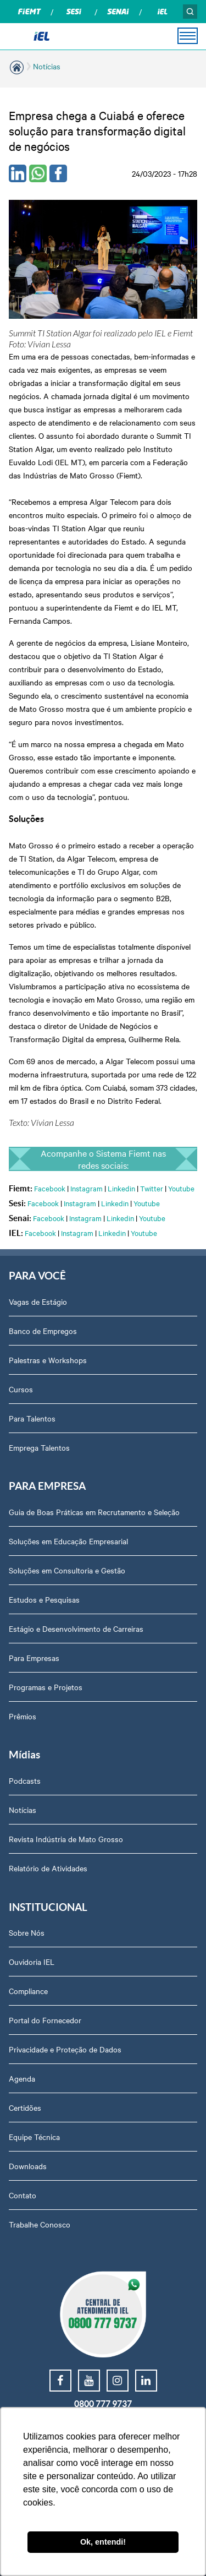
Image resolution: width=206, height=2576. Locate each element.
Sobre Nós (26, 1932)
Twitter (151, 1188)
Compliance (28, 1990)
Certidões (25, 2107)
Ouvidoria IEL (31, 1961)
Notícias (46, 66)
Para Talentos (32, 1418)
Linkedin (121, 1188)
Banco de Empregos (43, 1330)
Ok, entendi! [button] (103, 2541)
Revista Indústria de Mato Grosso (66, 1838)
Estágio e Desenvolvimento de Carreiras (76, 1628)
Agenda (22, 2078)
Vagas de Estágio (38, 1301)
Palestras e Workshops (48, 1359)
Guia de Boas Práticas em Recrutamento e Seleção (94, 1511)
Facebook (49, 1188)
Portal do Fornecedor (45, 2019)
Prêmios (22, 1716)
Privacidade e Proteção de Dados (65, 2049)
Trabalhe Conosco (39, 2224)
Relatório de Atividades (48, 1868)
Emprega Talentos (39, 1447)
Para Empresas (34, 1657)
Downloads (28, 2165)
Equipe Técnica (34, 2136)
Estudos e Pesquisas (44, 1599)
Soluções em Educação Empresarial (68, 1540)
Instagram (86, 1188)
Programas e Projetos (45, 1686)
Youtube (181, 1188)
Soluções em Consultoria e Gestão (67, 1570)
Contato (22, 2195)
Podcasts (25, 1780)
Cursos (21, 1389)
